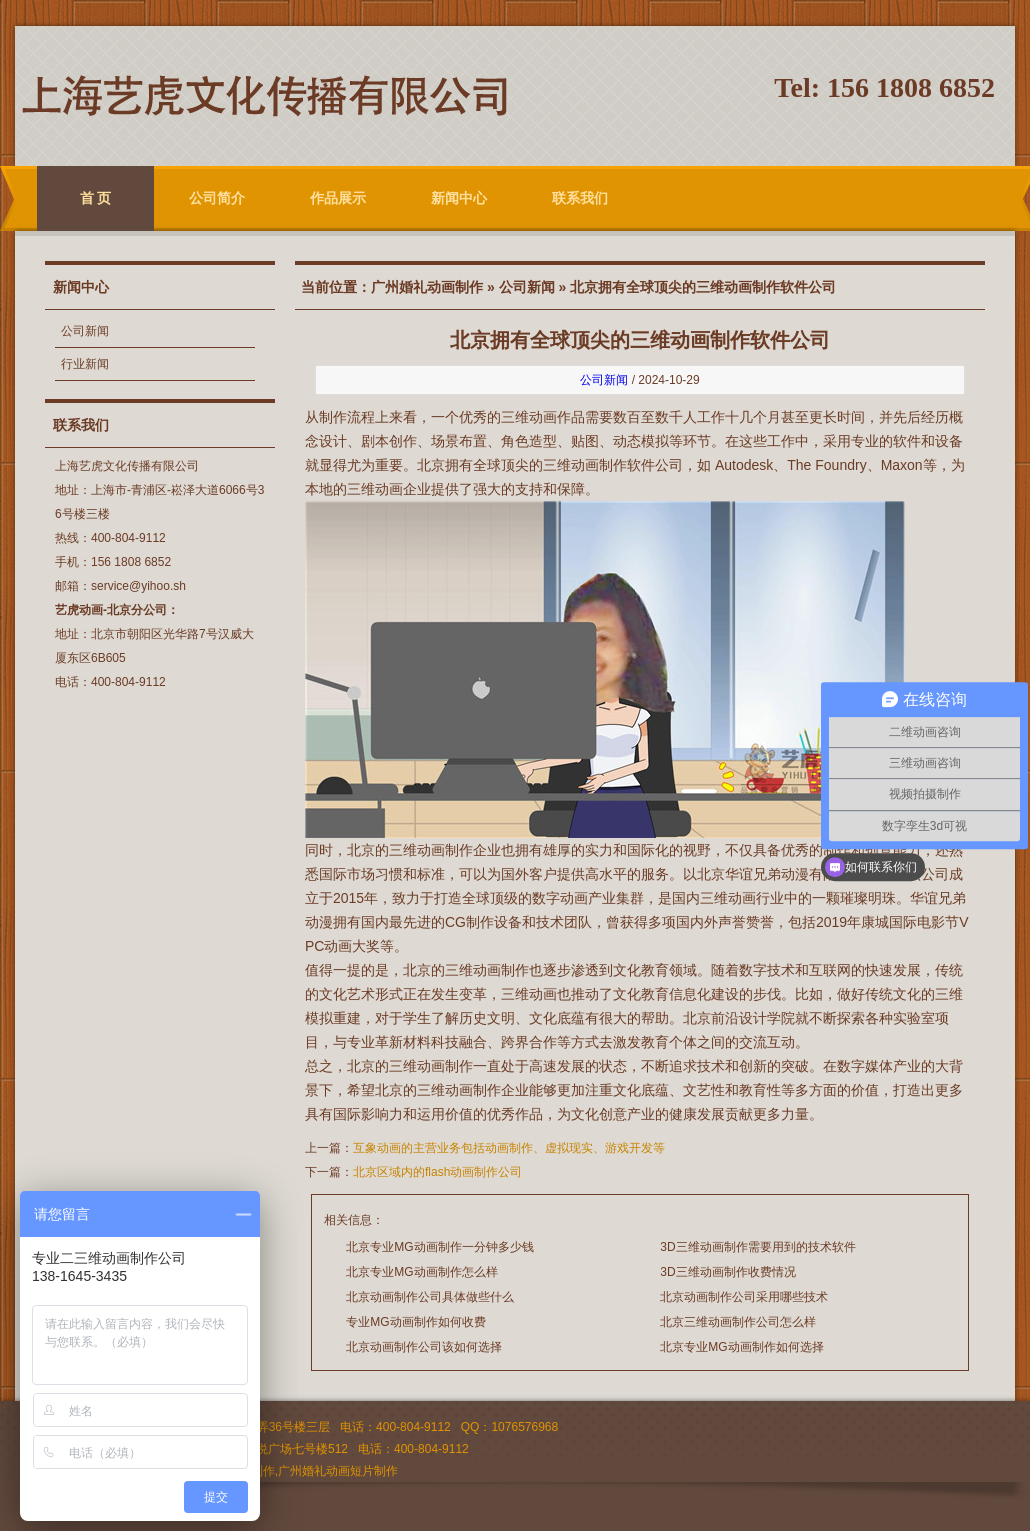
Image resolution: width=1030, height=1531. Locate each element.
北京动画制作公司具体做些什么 (430, 1297)
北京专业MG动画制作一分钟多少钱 (439, 1247)
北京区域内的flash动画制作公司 (437, 1172)
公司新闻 (85, 331)
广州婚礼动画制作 (427, 287)
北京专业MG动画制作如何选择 (741, 1347)
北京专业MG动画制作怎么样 (421, 1272)
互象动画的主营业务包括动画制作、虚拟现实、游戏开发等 (509, 1148)
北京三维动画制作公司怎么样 (738, 1322)
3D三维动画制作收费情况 (727, 1272)
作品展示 (338, 198)
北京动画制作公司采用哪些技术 (744, 1297)
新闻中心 (459, 198)
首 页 (96, 198)
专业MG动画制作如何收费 (415, 1322)
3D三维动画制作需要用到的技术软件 (757, 1247)
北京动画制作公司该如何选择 (424, 1347)
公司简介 (217, 198)
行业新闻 (85, 364)
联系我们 (580, 198)
